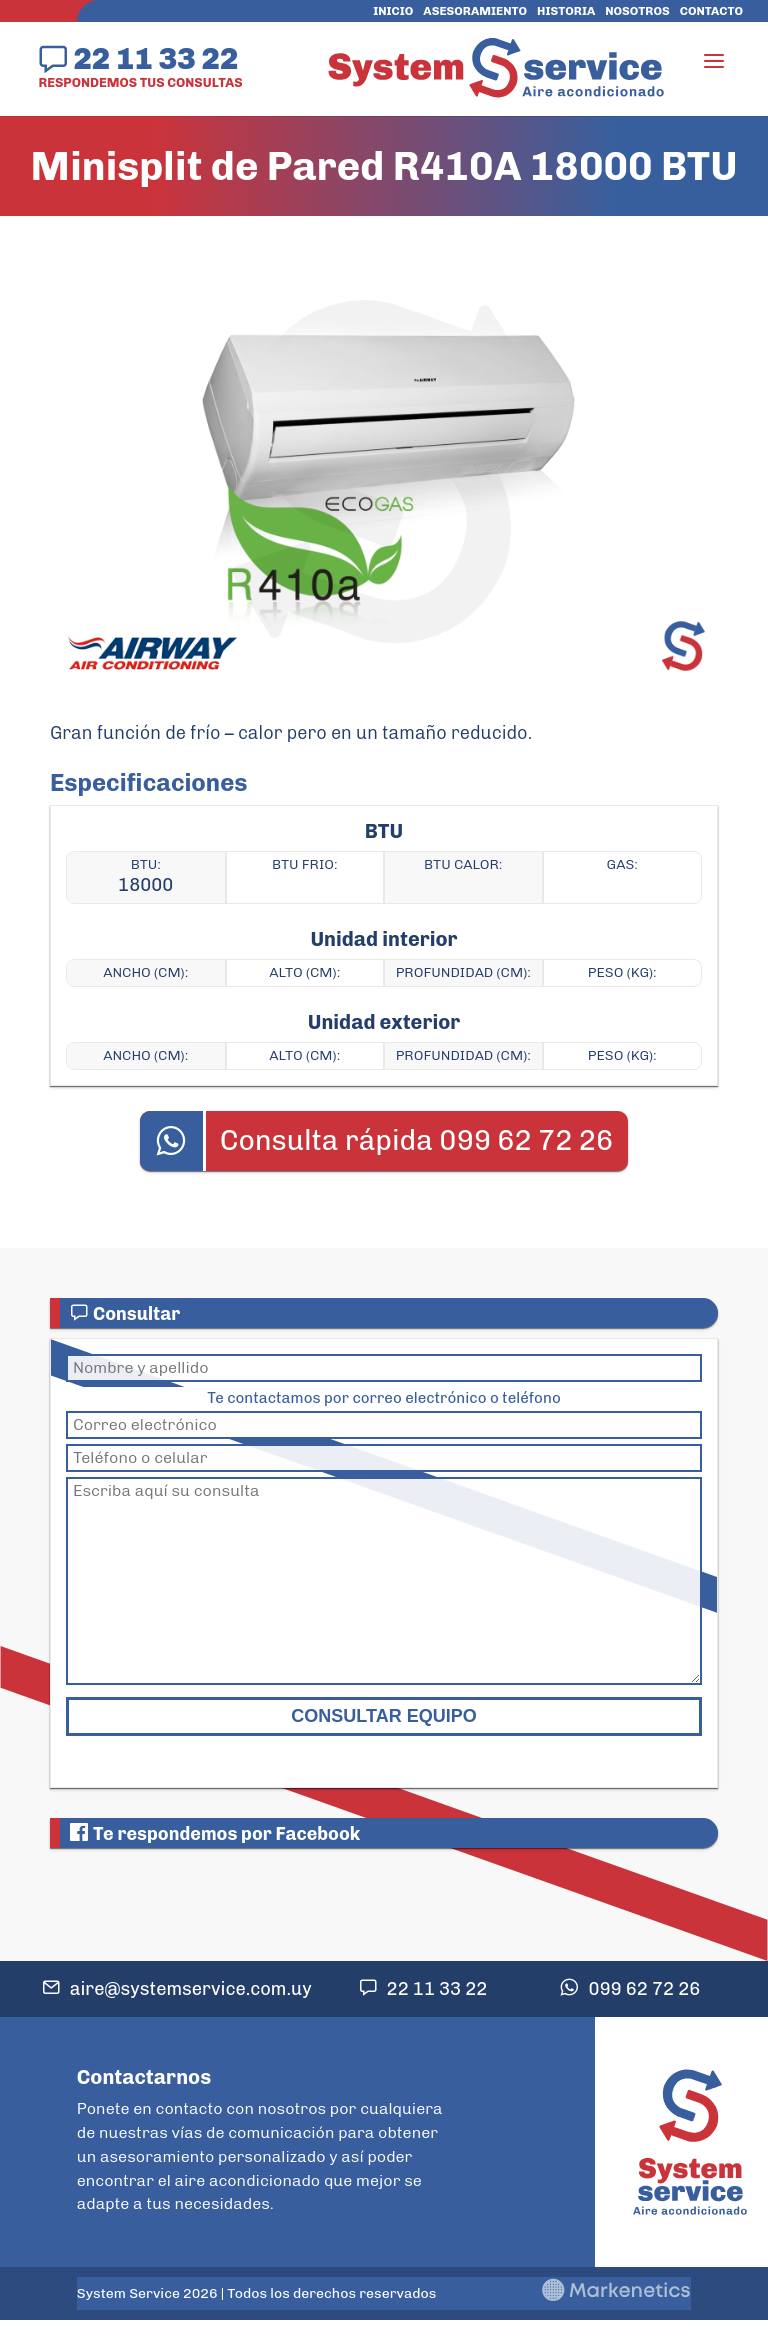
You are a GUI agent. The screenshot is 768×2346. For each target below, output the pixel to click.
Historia (566, 11)
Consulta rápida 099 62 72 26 (417, 1140)
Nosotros (637, 11)
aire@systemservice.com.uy (191, 1989)
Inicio (393, 11)
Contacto (711, 11)
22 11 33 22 (155, 58)
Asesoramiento (475, 11)
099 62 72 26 (644, 1989)
